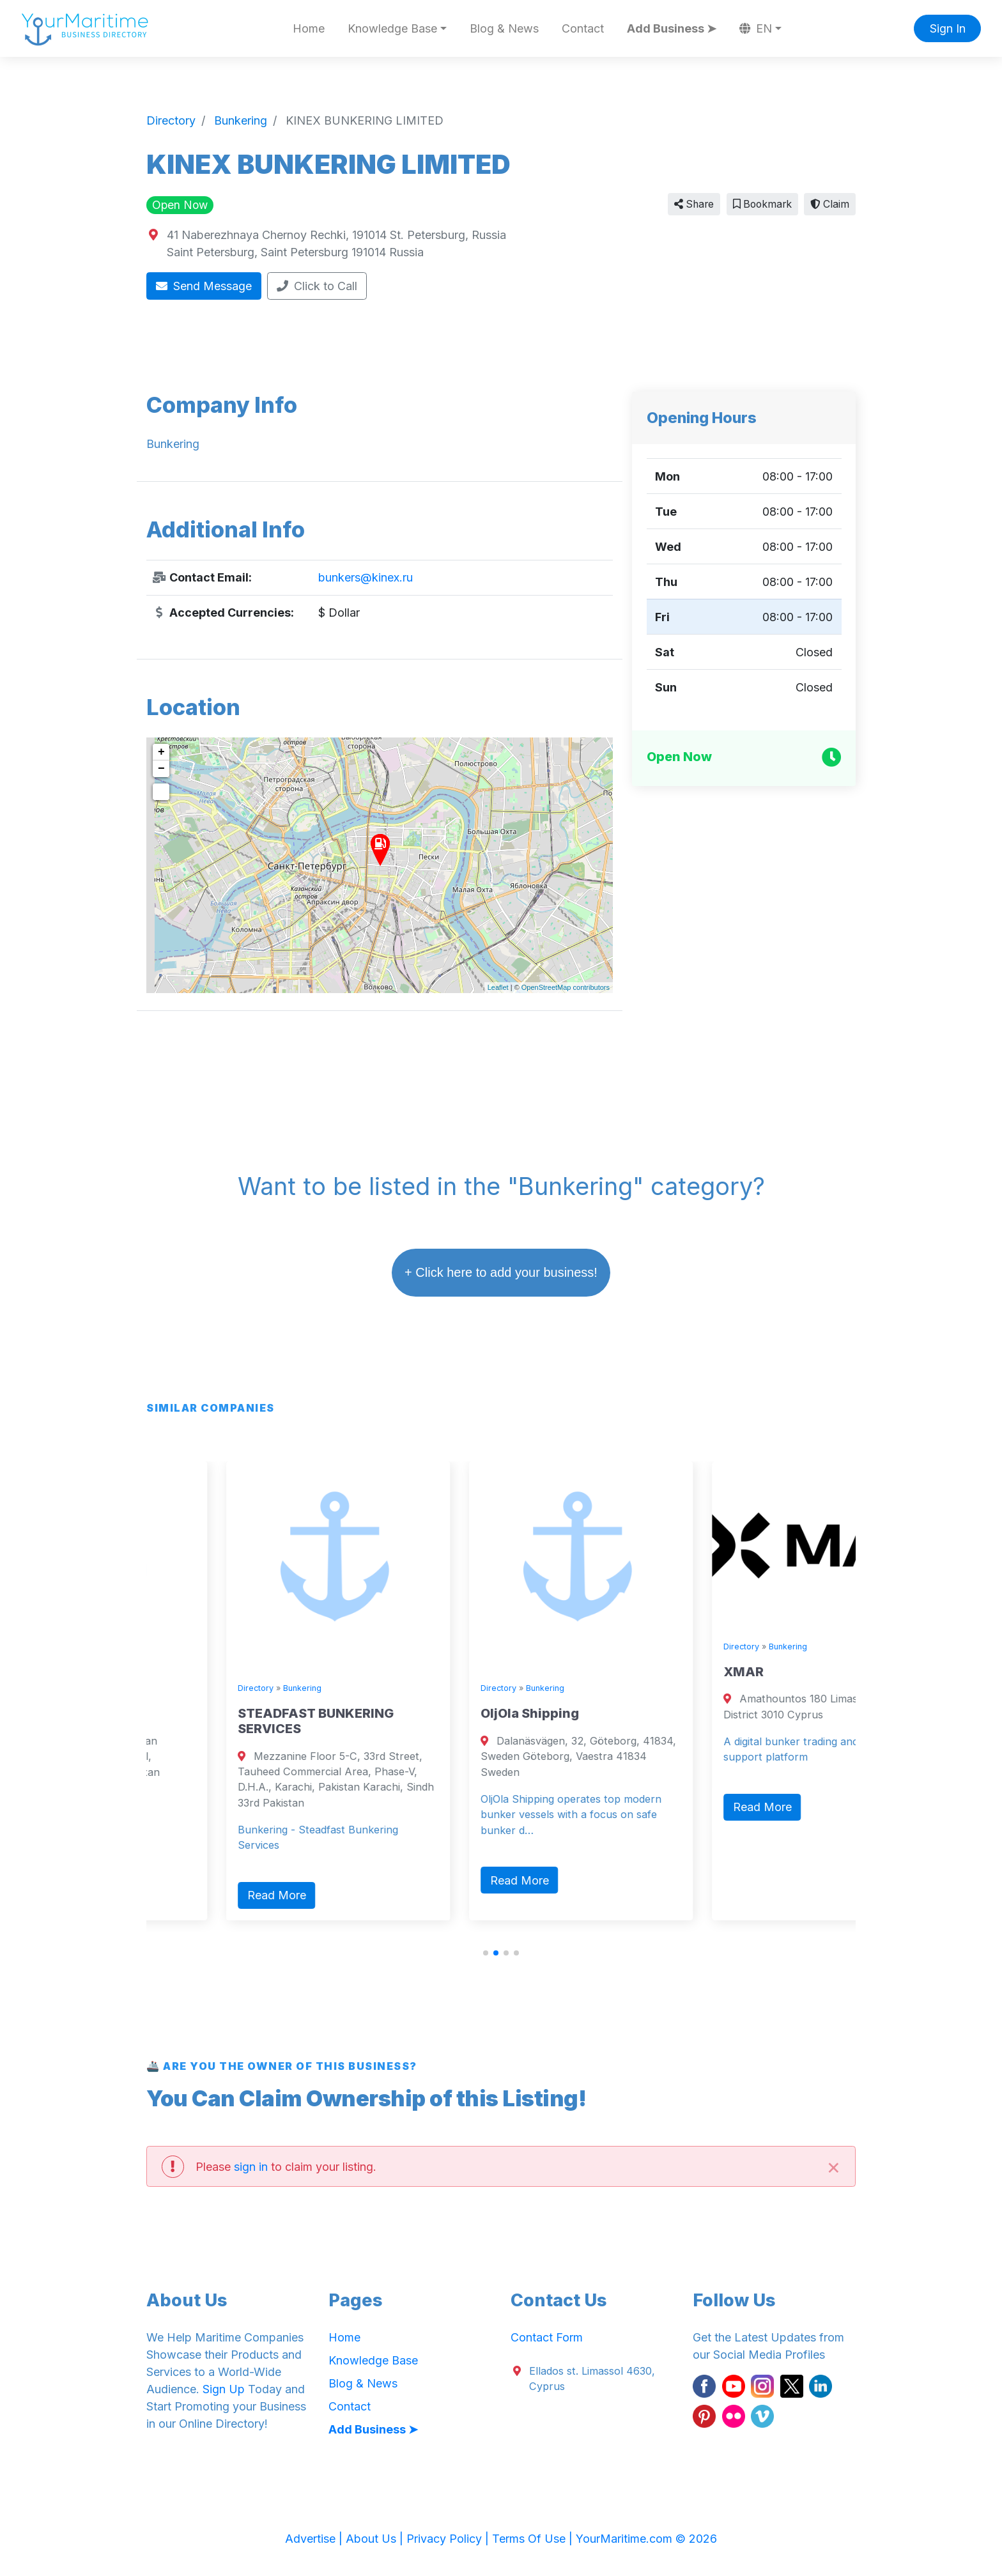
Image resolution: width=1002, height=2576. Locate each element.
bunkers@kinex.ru (365, 577)
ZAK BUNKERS (201, 1713)
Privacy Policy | (449, 2538)
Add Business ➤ (671, 28)
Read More (194, 1864)
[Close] (833, 2166)
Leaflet (498, 987)
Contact (583, 28)
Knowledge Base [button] (392, 28)
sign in (251, 2166)
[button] (485, 1952)
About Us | (376, 2538)
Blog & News (504, 28)
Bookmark (762, 204)
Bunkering (220, 1688)
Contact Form (547, 2337)
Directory (174, 1688)
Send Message (204, 286)
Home (309, 28)
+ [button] (161, 752)
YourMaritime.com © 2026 (646, 2538)
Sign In (948, 28)
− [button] (161, 768)
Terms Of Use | (534, 2538)
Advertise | (315, 2538)
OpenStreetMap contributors (565, 987)
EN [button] (756, 28)
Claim (829, 204)
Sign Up (224, 2389)
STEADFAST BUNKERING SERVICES (477, 1721)
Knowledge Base (373, 2360)
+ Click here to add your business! (501, 1272)
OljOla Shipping (691, 1713)
